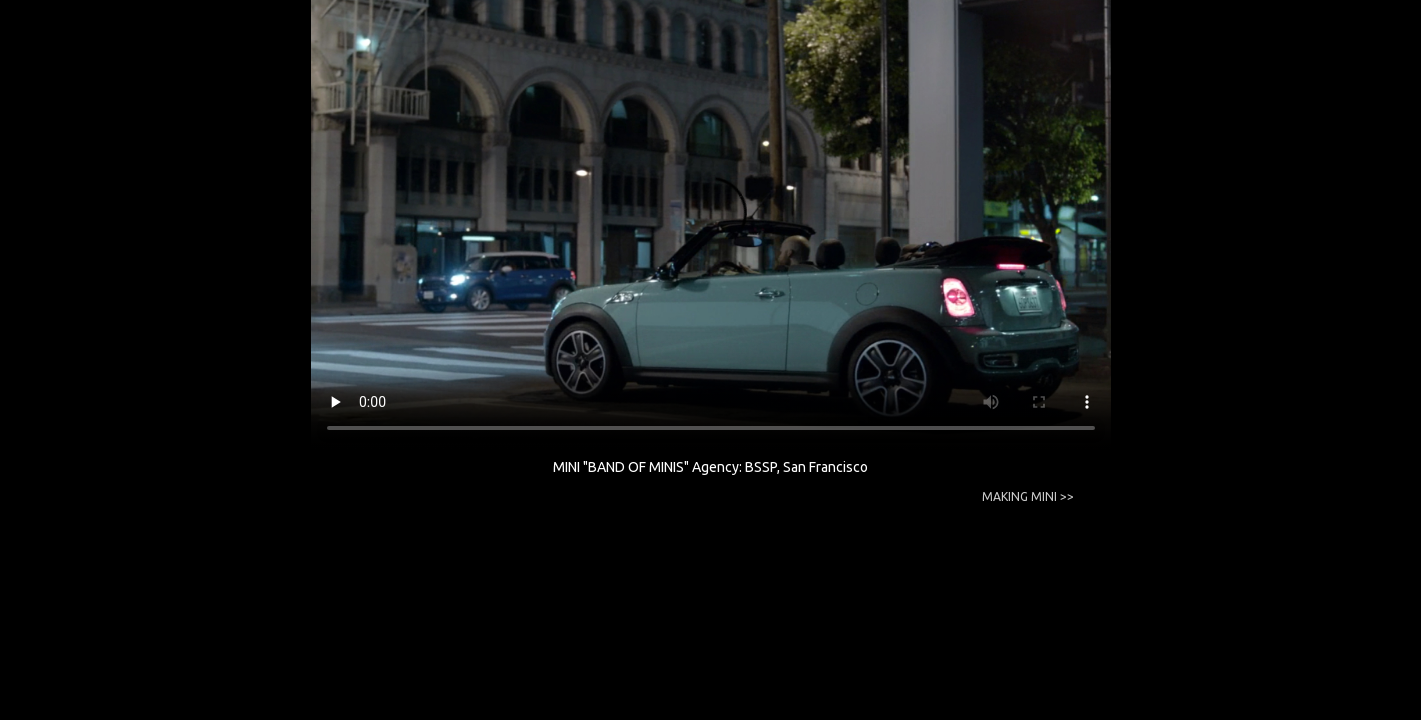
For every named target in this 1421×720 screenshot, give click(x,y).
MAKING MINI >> (1028, 496)
